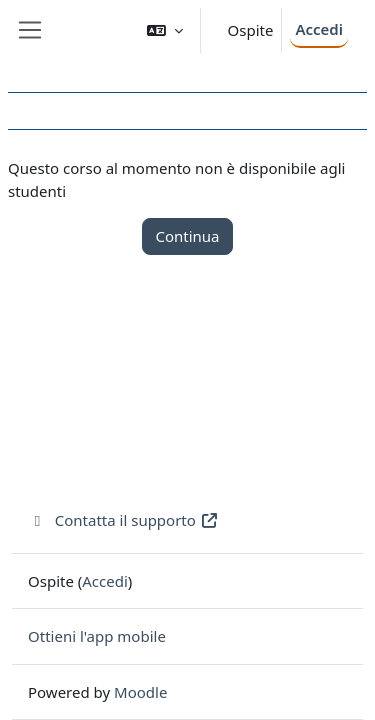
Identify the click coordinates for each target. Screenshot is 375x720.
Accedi (319, 29)
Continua (187, 236)
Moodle (140, 692)
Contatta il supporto (123, 520)
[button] (165, 30)
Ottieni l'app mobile (97, 636)
